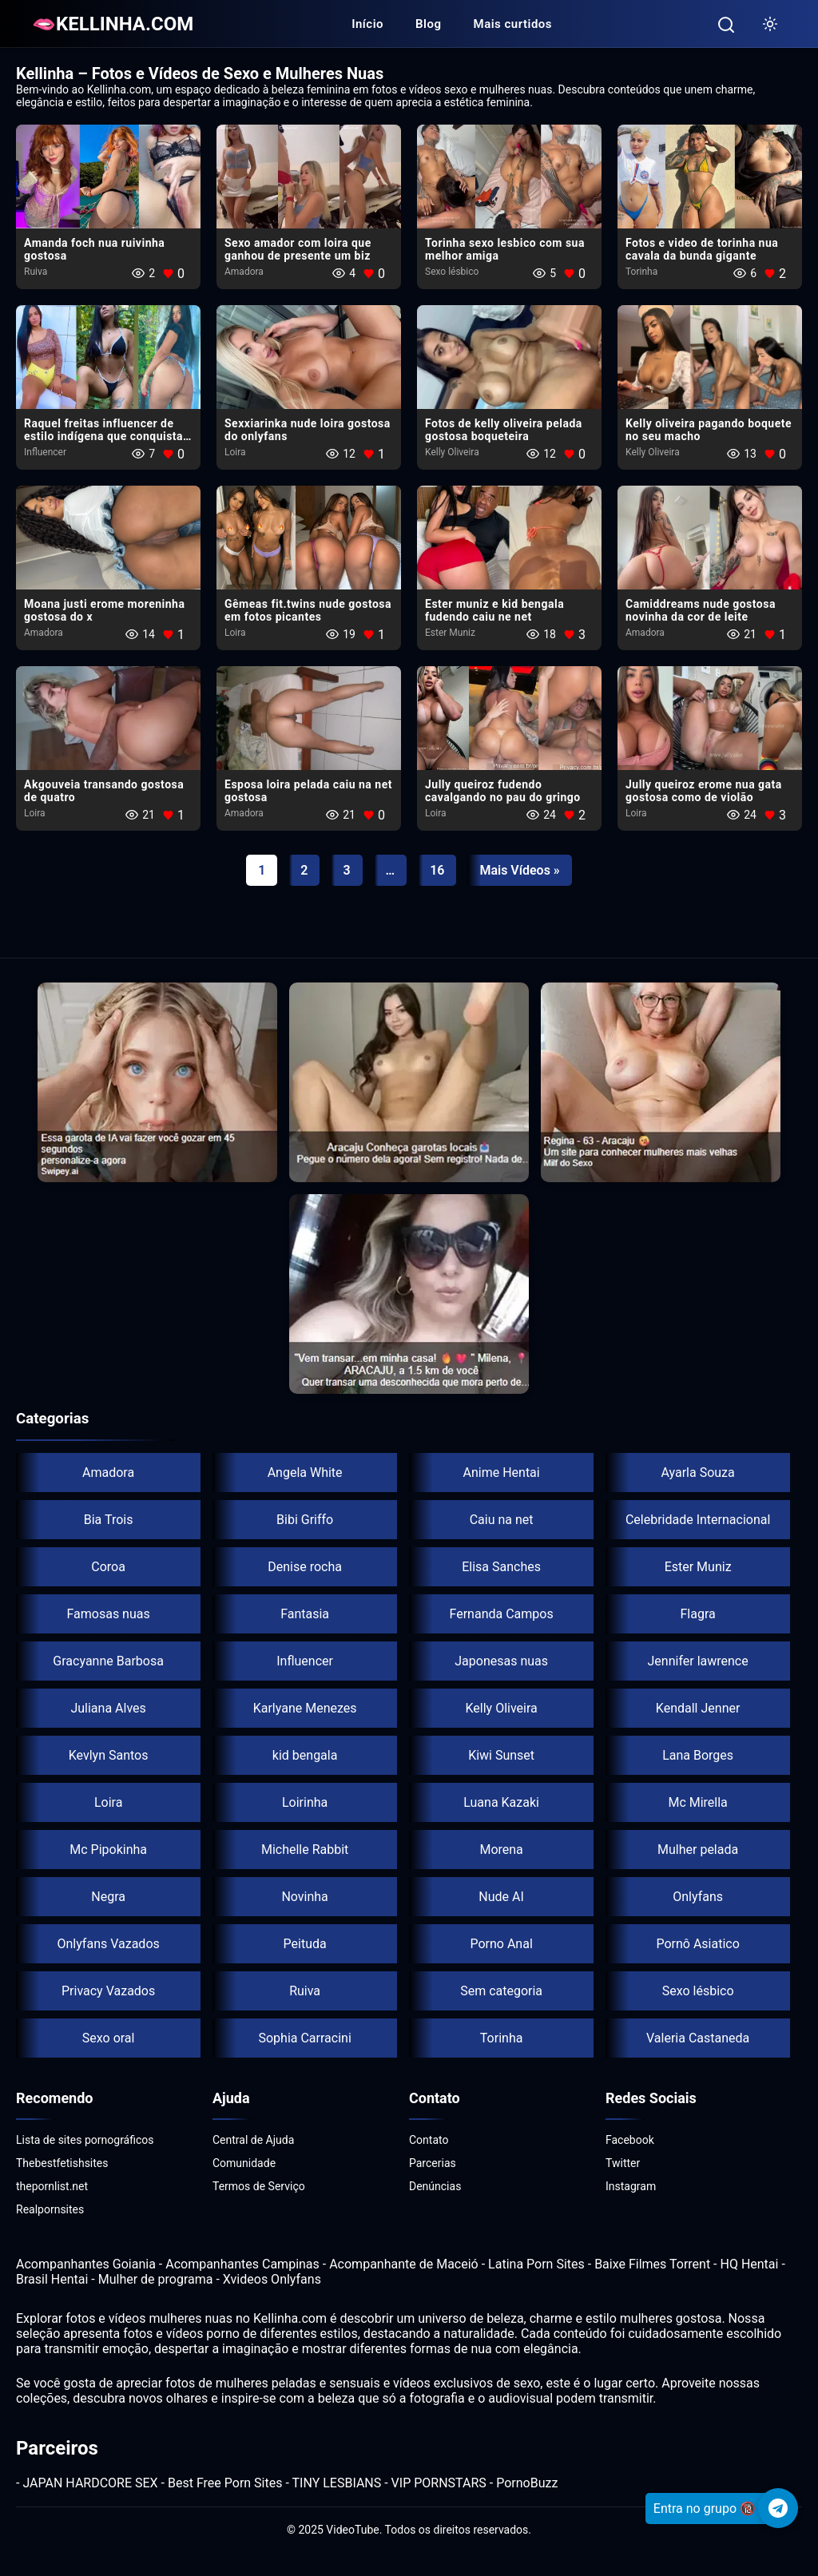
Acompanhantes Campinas (242, 2264)
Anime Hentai (501, 1472)
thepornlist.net (52, 2186)
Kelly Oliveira (452, 452)
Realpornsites (50, 2209)
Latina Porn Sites (536, 2264)
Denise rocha (305, 1566)
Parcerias (432, 2163)
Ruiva (35, 271)
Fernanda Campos (502, 1613)
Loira (235, 452)
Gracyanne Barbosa (108, 1661)
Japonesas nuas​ (501, 1661)
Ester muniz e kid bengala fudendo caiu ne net (494, 610)
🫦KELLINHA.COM (112, 24)
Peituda (305, 1943)
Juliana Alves (107, 1708)
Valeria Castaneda (697, 2038)
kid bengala (305, 1755)
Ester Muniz (450, 632)
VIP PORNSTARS (438, 2483)
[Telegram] (778, 2508)
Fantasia (304, 1613)
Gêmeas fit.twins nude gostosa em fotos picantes (307, 610)
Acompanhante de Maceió (403, 2264)
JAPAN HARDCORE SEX (89, 2483)
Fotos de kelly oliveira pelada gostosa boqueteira (503, 430)
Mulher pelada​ (697, 1849)
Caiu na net (502, 1519)
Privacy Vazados (108, 1990)
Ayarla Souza (697, 1472)
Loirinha (305, 1802)
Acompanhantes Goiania (86, 2264)
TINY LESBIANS (337, 2483)
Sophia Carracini (304, 2038)
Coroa (108, 1566)
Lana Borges (697, 1755)
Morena (500, 1849)
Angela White (305, 1472)
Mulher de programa (155, 2279)
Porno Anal (501, 1943)
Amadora (244, 271)
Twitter (623, 2163)
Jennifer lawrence (698, 1661)
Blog (428, 24)
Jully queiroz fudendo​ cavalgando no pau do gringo (503, 791)
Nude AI (501, 1896)
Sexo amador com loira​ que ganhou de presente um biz (297, 249)
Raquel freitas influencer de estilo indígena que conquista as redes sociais (103, 436)
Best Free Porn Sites (225, 2483)
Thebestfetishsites (62, 2163)
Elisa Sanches (501, 1566)
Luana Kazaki (501, 1802)
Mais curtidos (513, 24)
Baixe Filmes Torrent (652, 2264)
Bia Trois (108, 1519)
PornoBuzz (527, 2483)
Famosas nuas (107, 1613)
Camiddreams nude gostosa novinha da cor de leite (700, 610)
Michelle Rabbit (304, 1849)
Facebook (630, 2139)
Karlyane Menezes (305, 1708)
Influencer (45, 452)
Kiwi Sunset (501, 1755)
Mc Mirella (697, 1802)
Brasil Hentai (52, 2279)
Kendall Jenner (698, 1708)
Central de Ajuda (253, 2139)
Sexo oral (108, 2038)
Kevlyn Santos (109, 1755)
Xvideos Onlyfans (272, 2279)
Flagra (698, 1613)
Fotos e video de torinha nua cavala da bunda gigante (701, 249)
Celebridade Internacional (697, 1519)
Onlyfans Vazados (108, 1943)
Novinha (304, 1896)
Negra (108, 1896)
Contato (428, 2139)
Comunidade (244, 2163)
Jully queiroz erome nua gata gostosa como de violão (703, 791)
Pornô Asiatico (697, 1943)
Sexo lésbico (451, 271)
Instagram (631, 2186)
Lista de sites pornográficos (85, 2139)
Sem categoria (501, 1990)
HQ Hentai (749, 2264)
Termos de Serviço (258, 2186)
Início (367, 24)
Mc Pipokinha (108, 1849)
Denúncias (435, 2186)
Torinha (641, 271)
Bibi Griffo (304, 1519)
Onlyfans (698, 1896)
